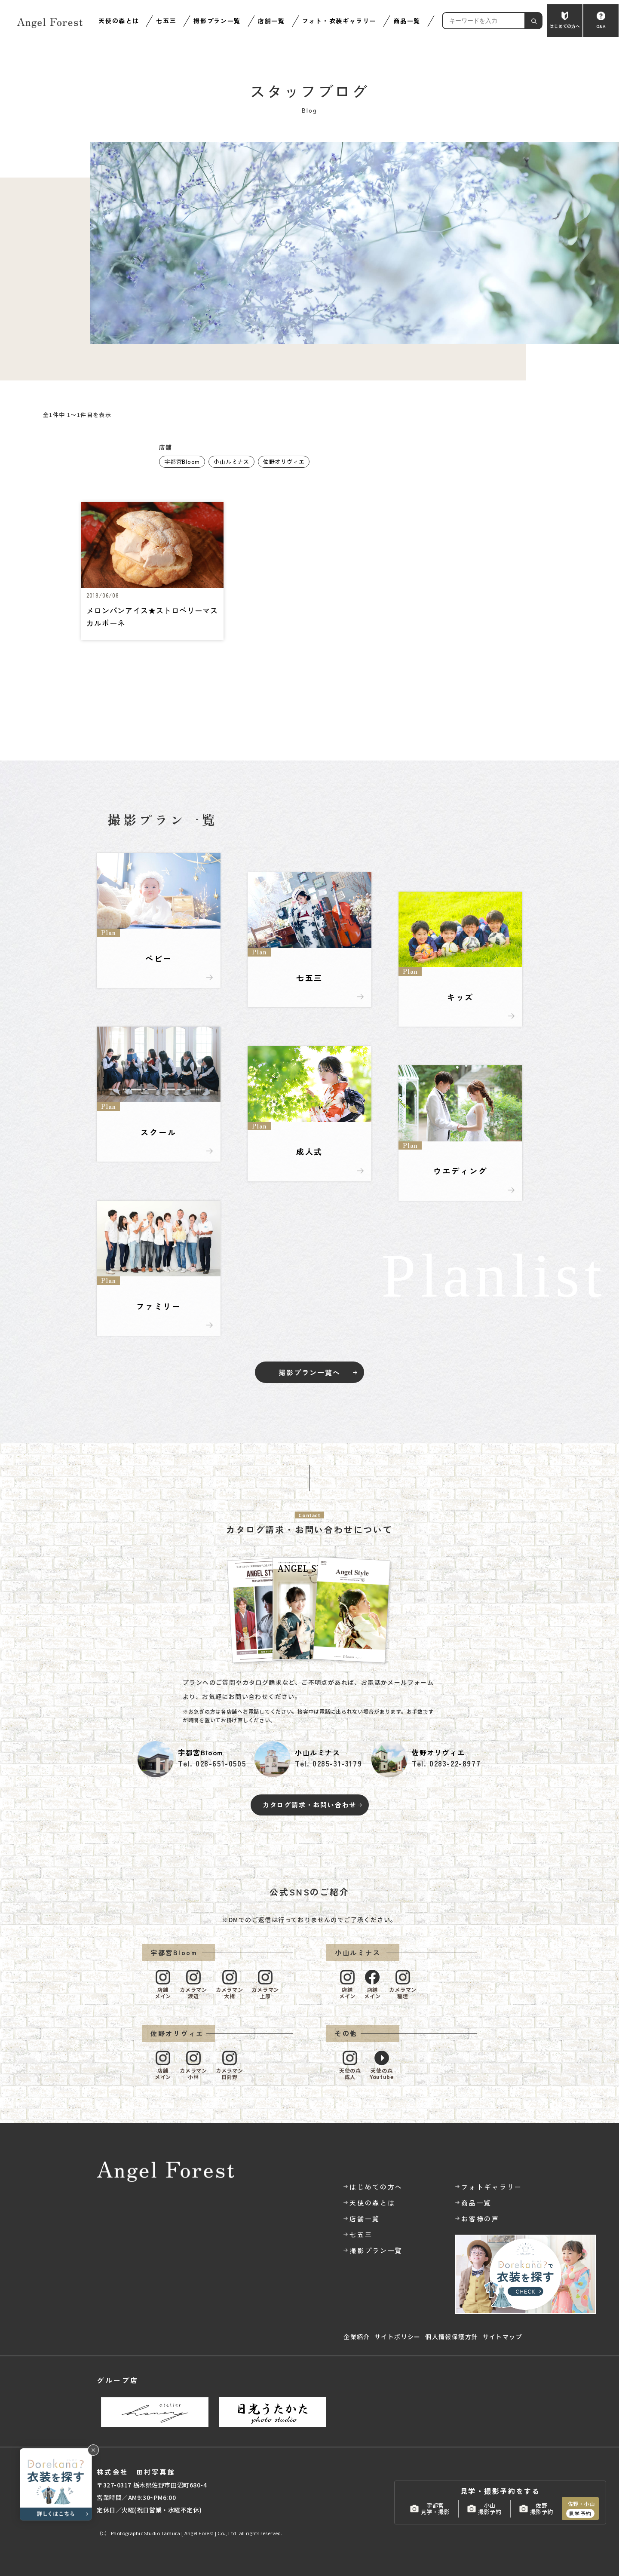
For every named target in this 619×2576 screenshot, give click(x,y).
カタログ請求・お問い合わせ (309, 1804)
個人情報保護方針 (451, 2336)
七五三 (166, 20)
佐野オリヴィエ (283, 461)
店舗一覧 (271, 20)
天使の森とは (118, 20)
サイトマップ (502, 2336)
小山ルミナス (231, 461)
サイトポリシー (397, 2336)
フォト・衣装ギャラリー (339, 20)
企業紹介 (356, 2336)
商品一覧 (406, 20)
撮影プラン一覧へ (309, 1372)
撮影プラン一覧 (217, 20)
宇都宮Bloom (182, 461)
